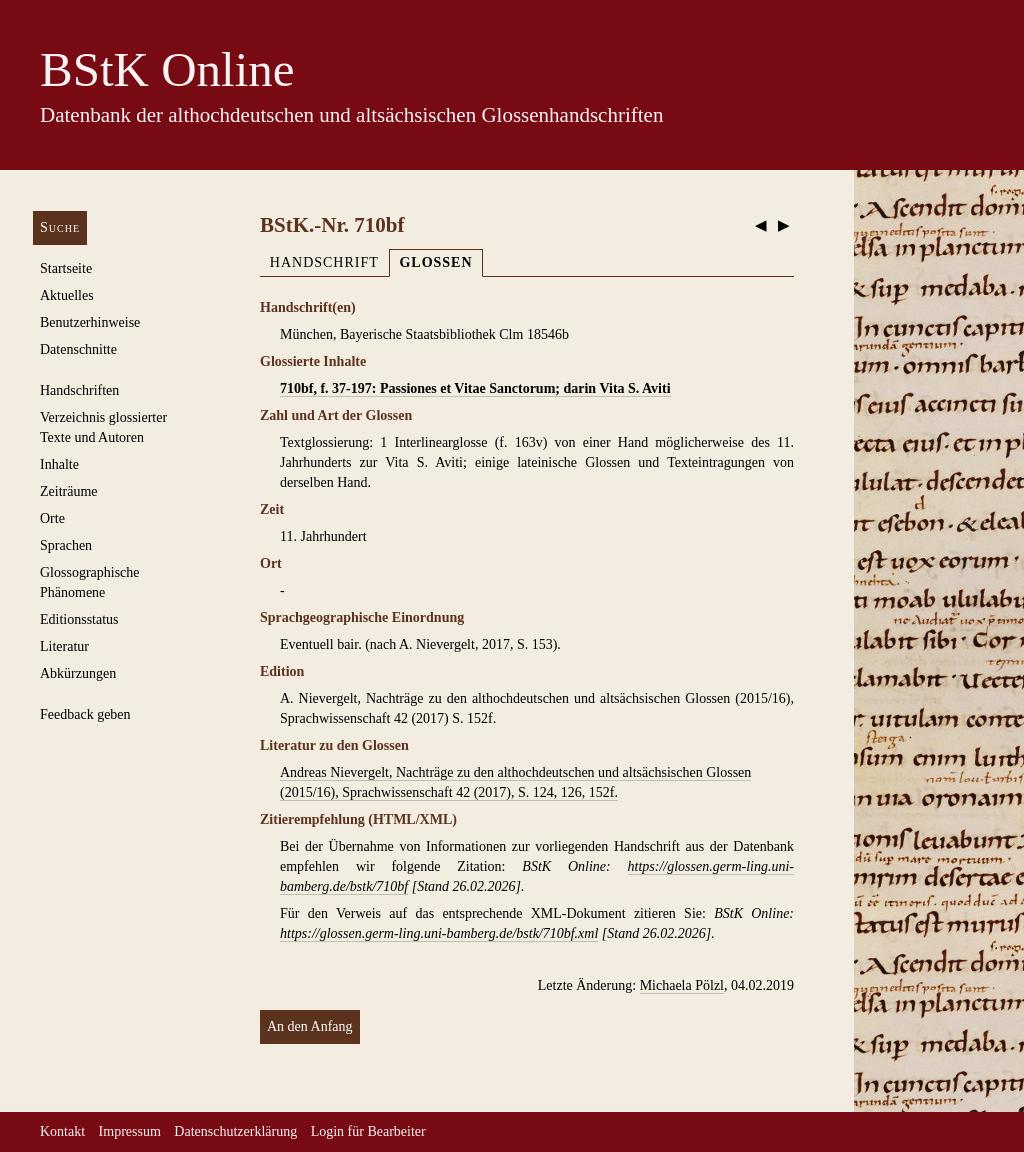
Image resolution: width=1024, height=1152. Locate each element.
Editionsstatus (79, 619)
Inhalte (59, 464)
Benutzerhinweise (90, 322)
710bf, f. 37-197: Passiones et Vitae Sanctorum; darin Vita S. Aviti (475, 388)
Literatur (64, 646)
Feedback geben (85, 714)
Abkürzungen (78, 673)
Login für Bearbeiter (368, 1131)
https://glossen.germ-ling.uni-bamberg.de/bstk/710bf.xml (439, 933)
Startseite (66, 268)
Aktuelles (67, 295)
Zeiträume (69, 491)
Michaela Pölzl (682, 985)
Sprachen (66, 545)
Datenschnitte (78, 349)
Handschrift (324, 262)
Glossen (435, 262)
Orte (52, 518)
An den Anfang (310, 1026)
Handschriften (79, 390)
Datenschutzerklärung (235, 1131)
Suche (60, 227)
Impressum (130, 1131)
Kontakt (62, 1131)
